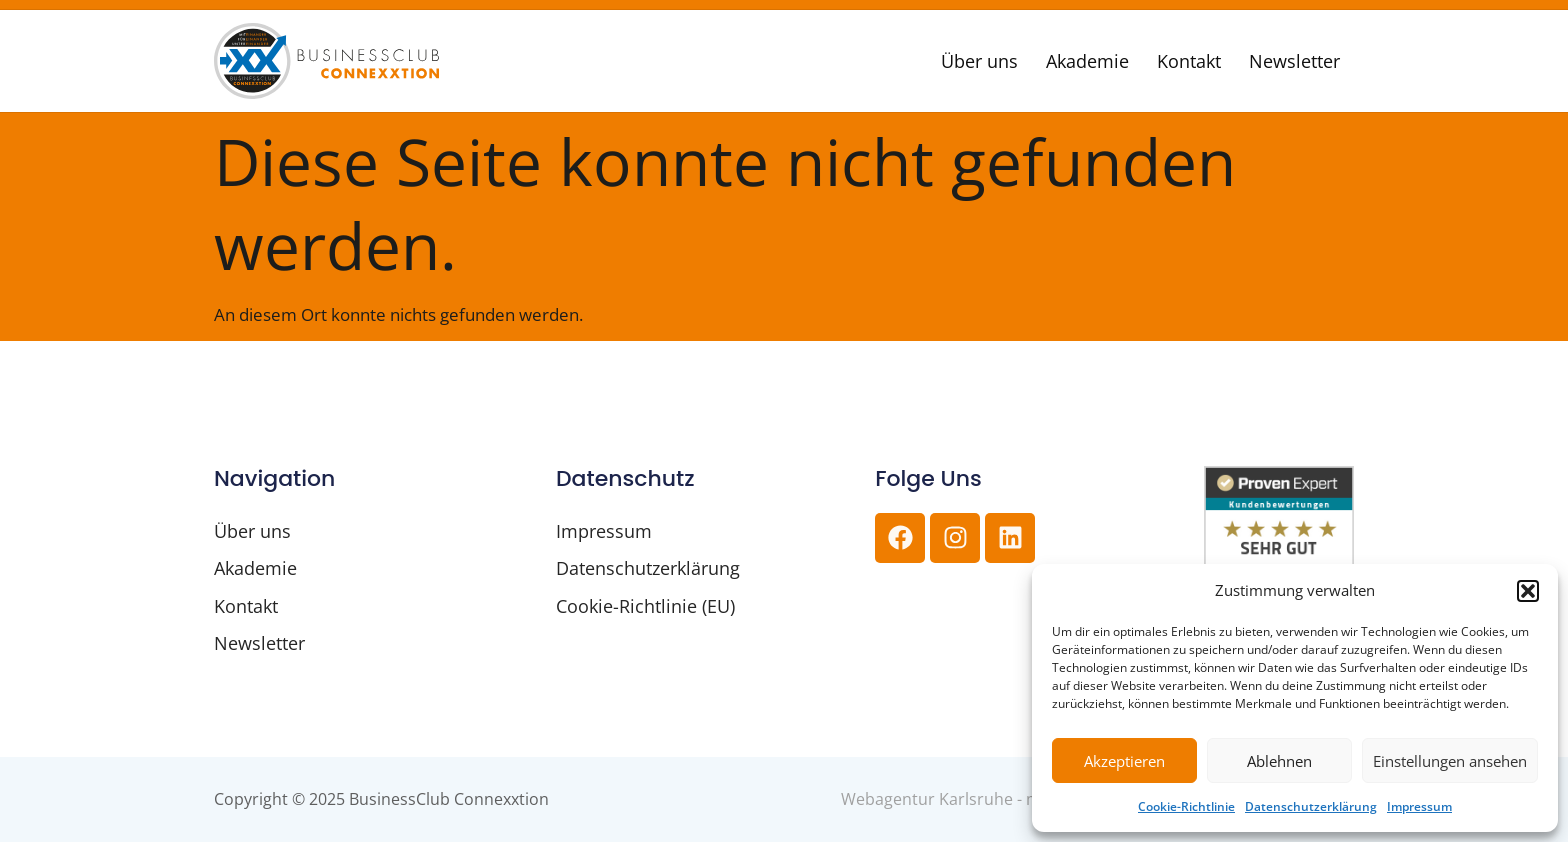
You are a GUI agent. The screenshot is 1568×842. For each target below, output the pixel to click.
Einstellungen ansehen (1450, 761)
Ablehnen (1279, 761)
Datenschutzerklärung (1311, 806)
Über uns (979, 61)
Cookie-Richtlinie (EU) (645, 606)
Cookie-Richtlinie (1186, 806)
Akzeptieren (1124, 761)
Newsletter (1294, 61)
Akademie (1087, 61)
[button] (1528, 591)
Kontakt (1189, 61)
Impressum (1419, 806)
